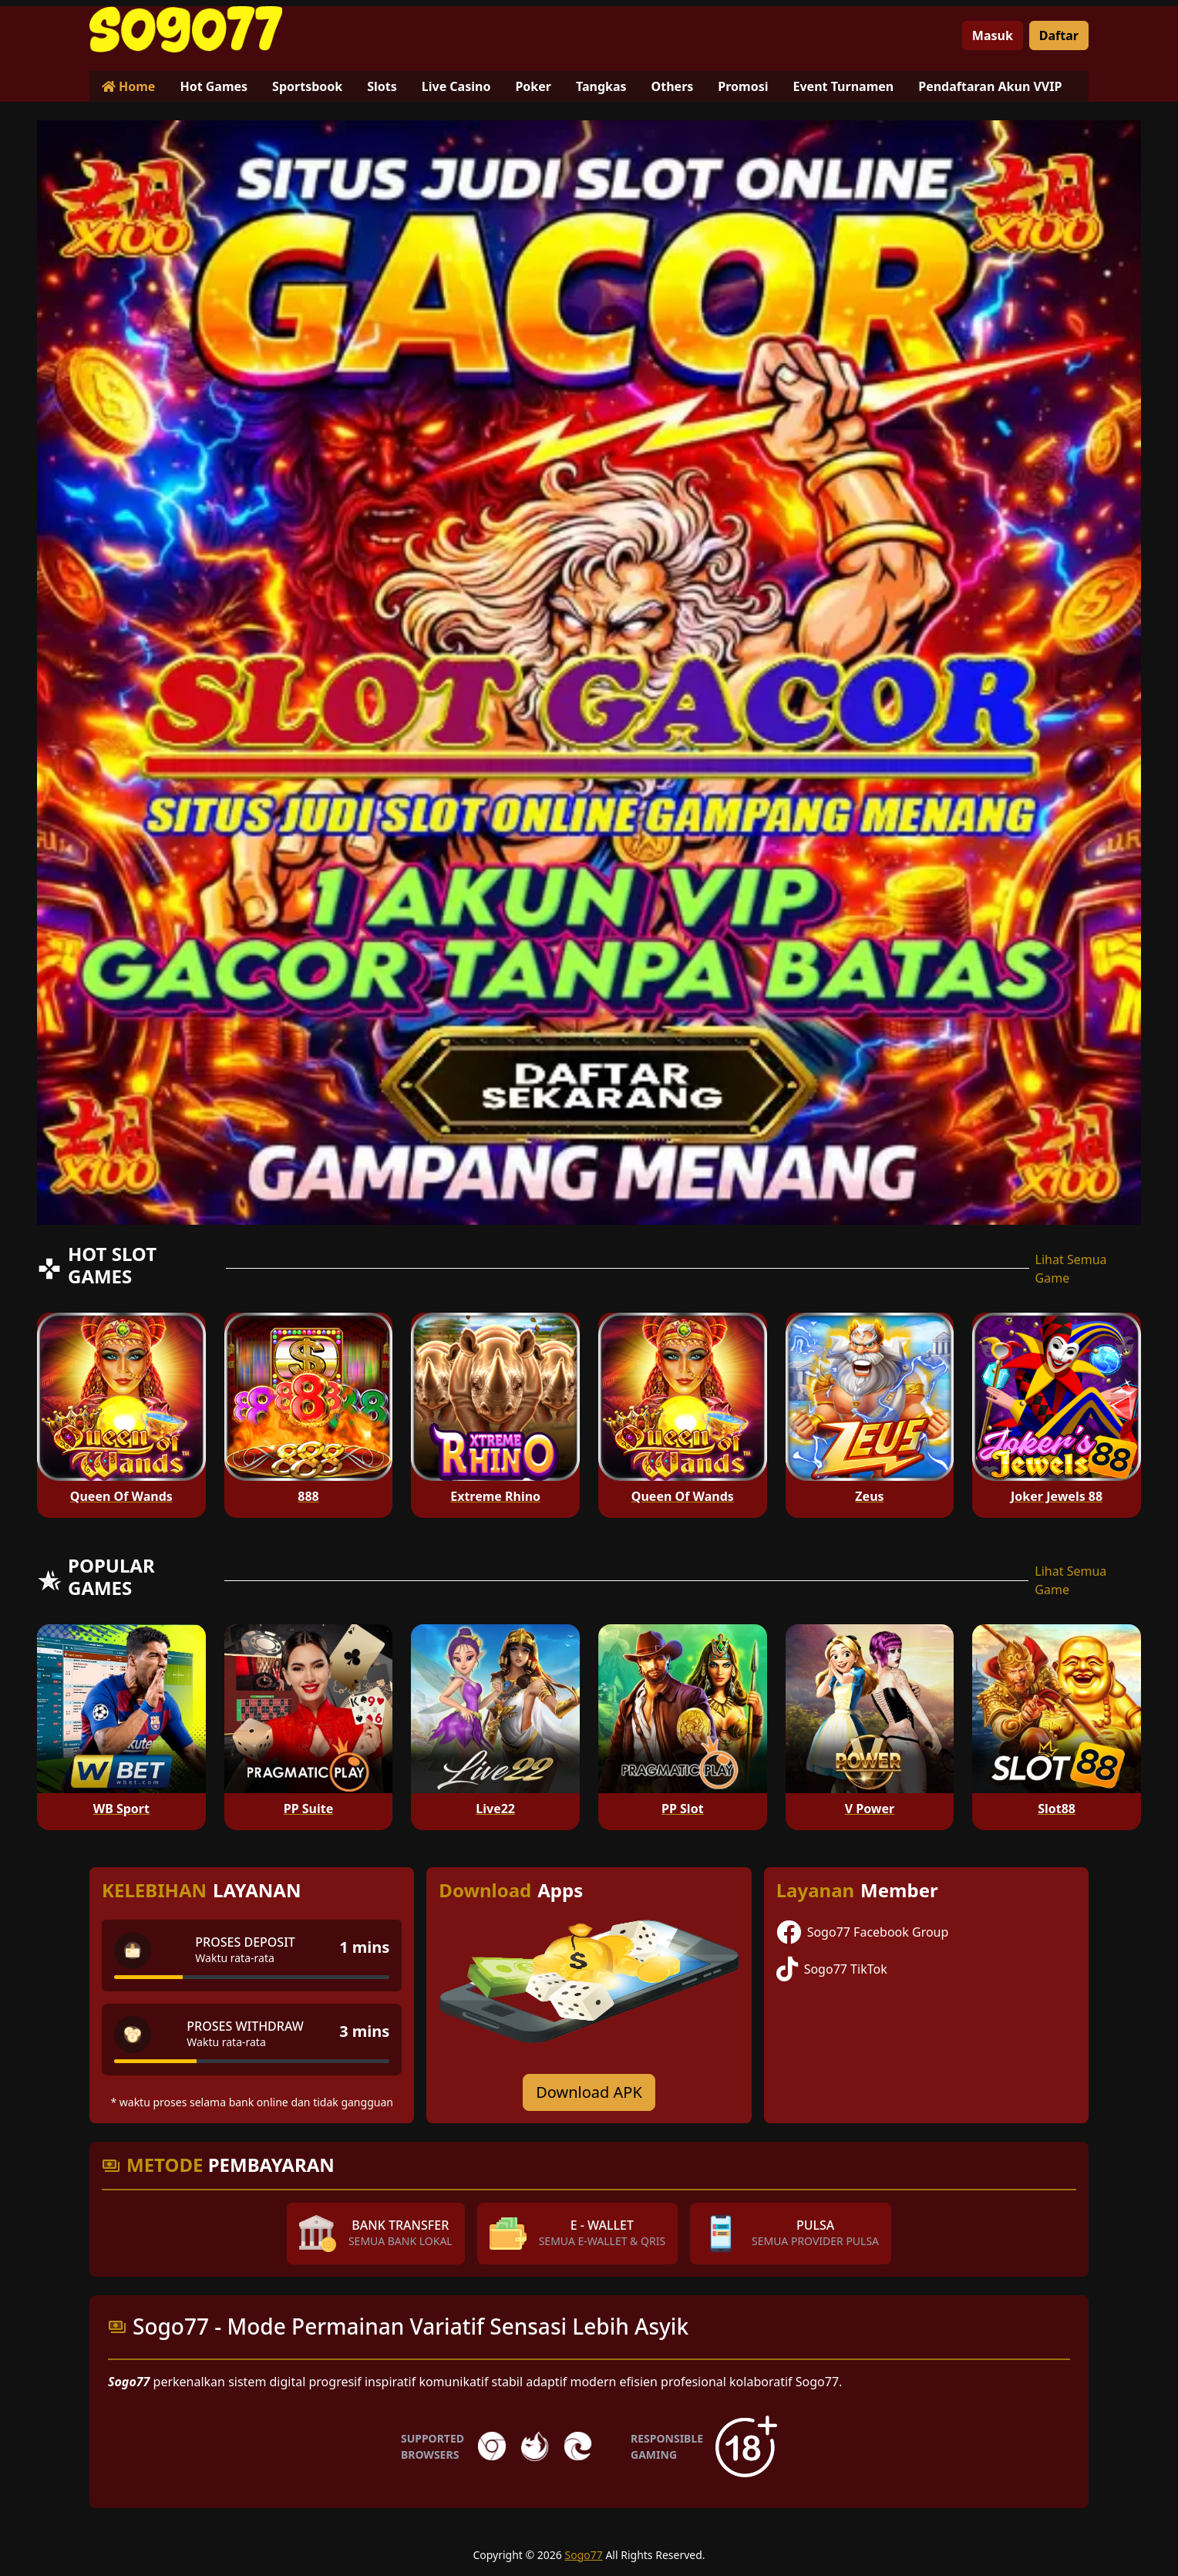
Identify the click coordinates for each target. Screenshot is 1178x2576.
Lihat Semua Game (1071, 1268)
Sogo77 (584, 2554)
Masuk (992, 35)
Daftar (1059, 35)
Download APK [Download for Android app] (589, 2092)
